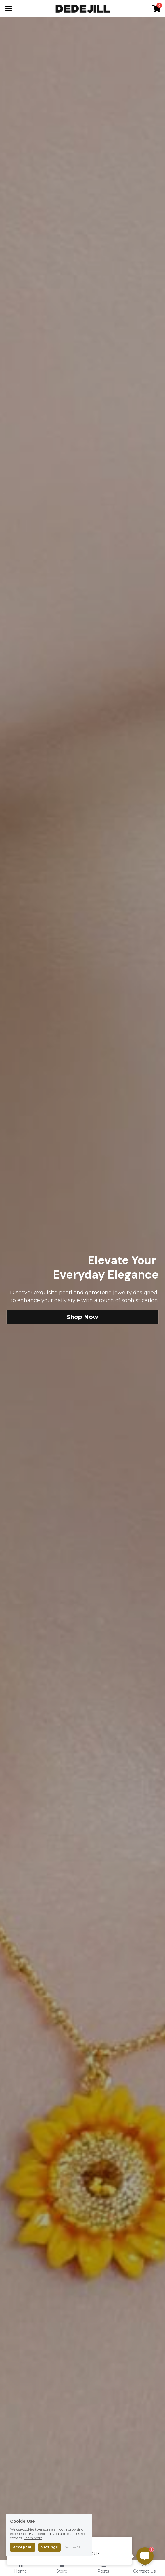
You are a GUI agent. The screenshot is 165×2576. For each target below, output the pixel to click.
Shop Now (82, 1317)
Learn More (33, 2538)
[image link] (82, 8)
